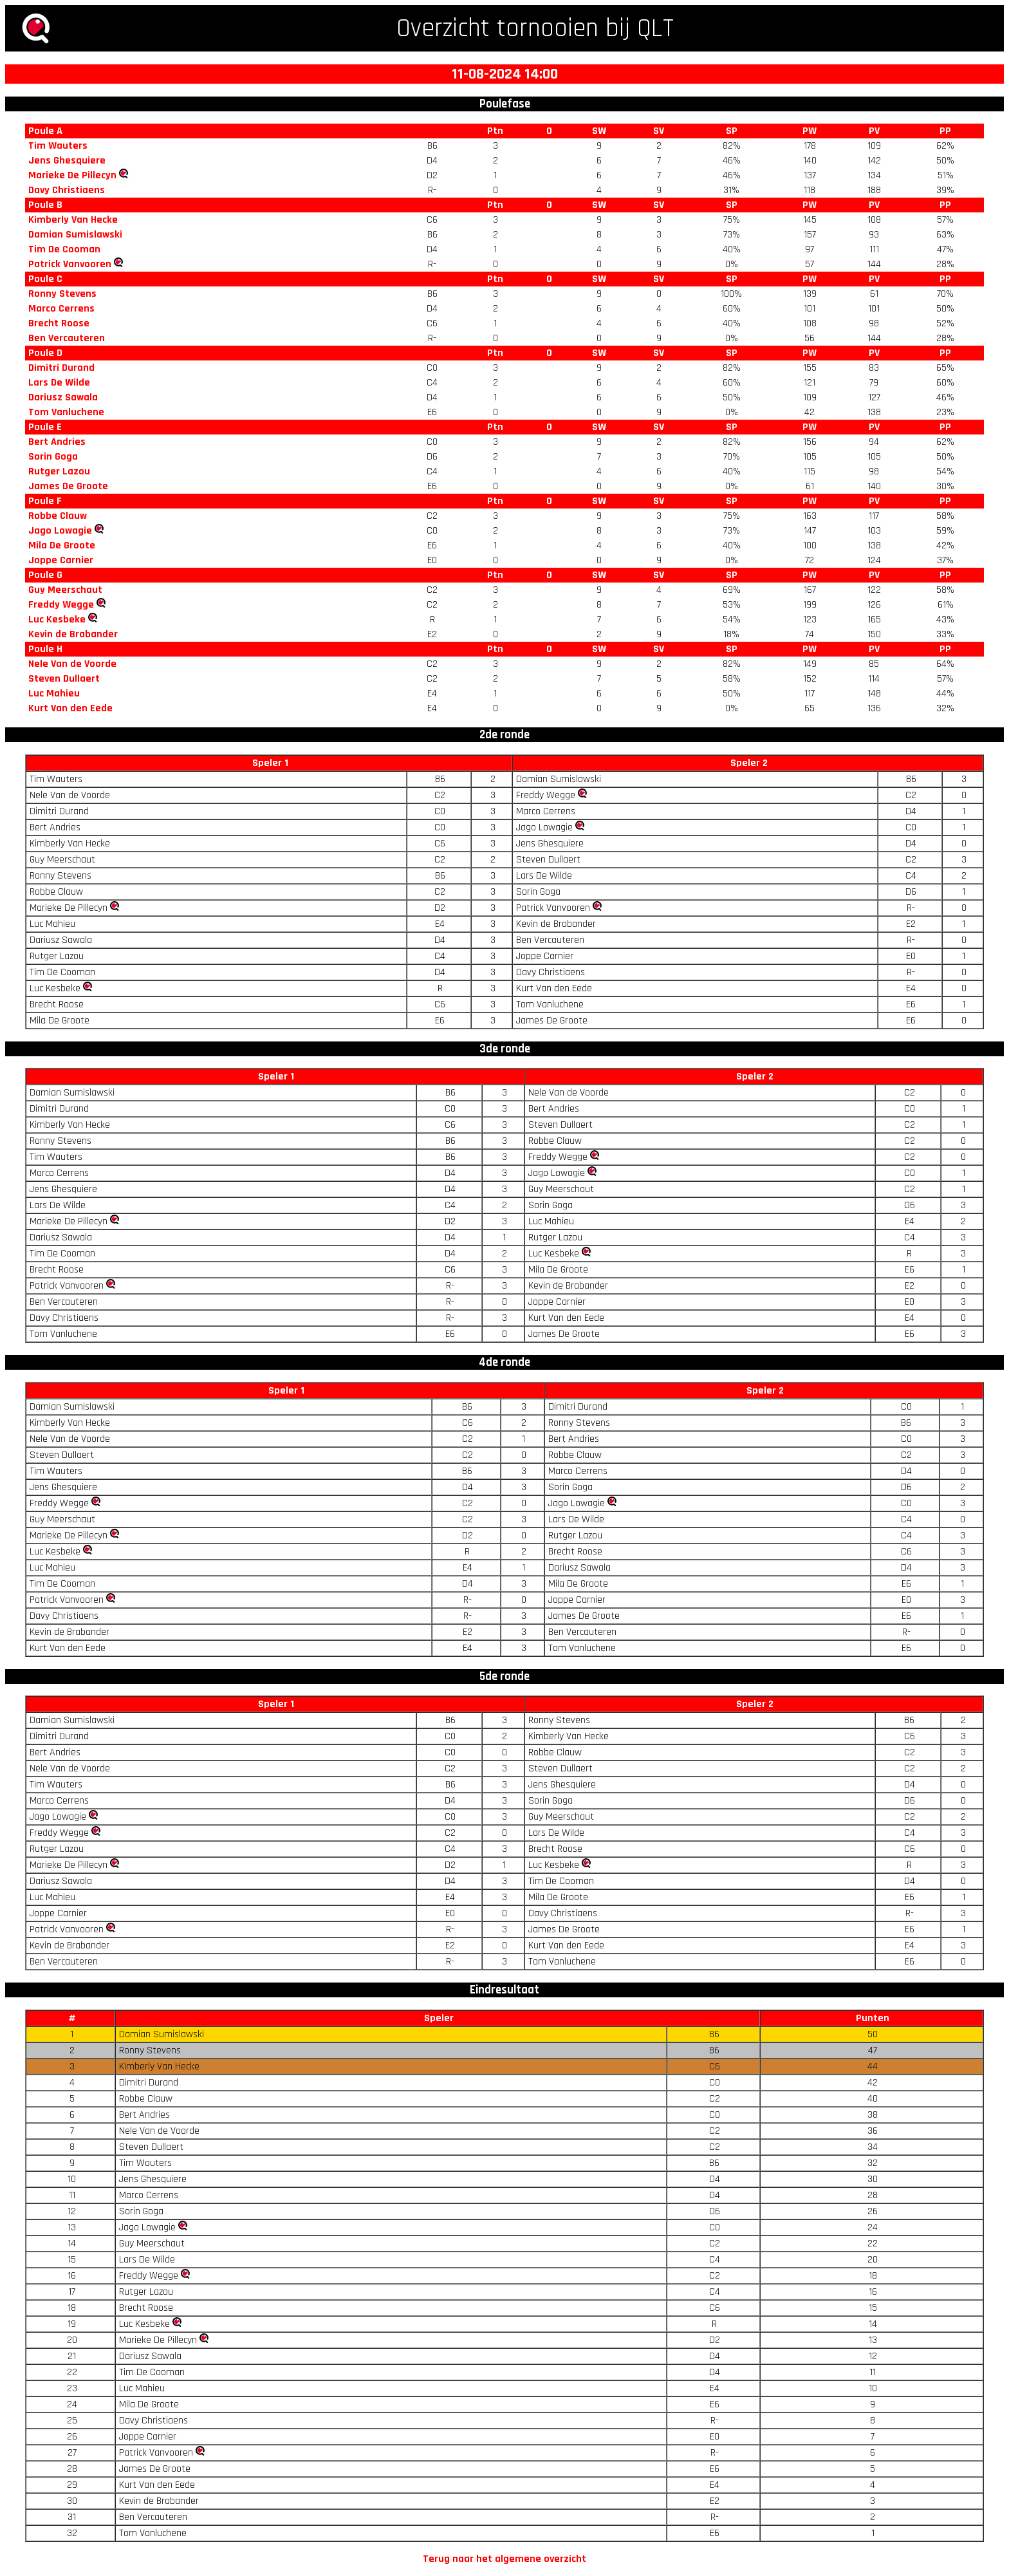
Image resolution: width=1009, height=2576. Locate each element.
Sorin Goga (53, 456)
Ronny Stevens (62, 294)
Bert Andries (57, 442)
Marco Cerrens (61, 308)
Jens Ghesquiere (67, 160)
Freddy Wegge (61, 604)
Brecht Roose (58, 323)
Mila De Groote (61, 545)
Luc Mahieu (54, 693)
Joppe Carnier (60, 560)
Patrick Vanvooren (69, 264)
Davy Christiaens (66, 190)
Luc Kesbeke (57, 619)
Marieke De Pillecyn (72, 175)
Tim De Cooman (64, 249)
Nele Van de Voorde (72, 664)
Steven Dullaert (64, 679)
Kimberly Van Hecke (73, 220)
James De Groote (68, 486)
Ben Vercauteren (66, 338)
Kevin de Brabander (73, 634)
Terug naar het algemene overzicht (504, 2559)
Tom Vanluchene (66, 412)
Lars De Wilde (59, 382)
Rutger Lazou (59, 471)
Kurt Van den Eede (70, 708)
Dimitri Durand (61, 368)
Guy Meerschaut (65, 590)
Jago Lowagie (60, 530)
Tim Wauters (58, 146)
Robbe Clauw (57, 516)
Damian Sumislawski (75, 234)
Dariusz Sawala (63, 397)
